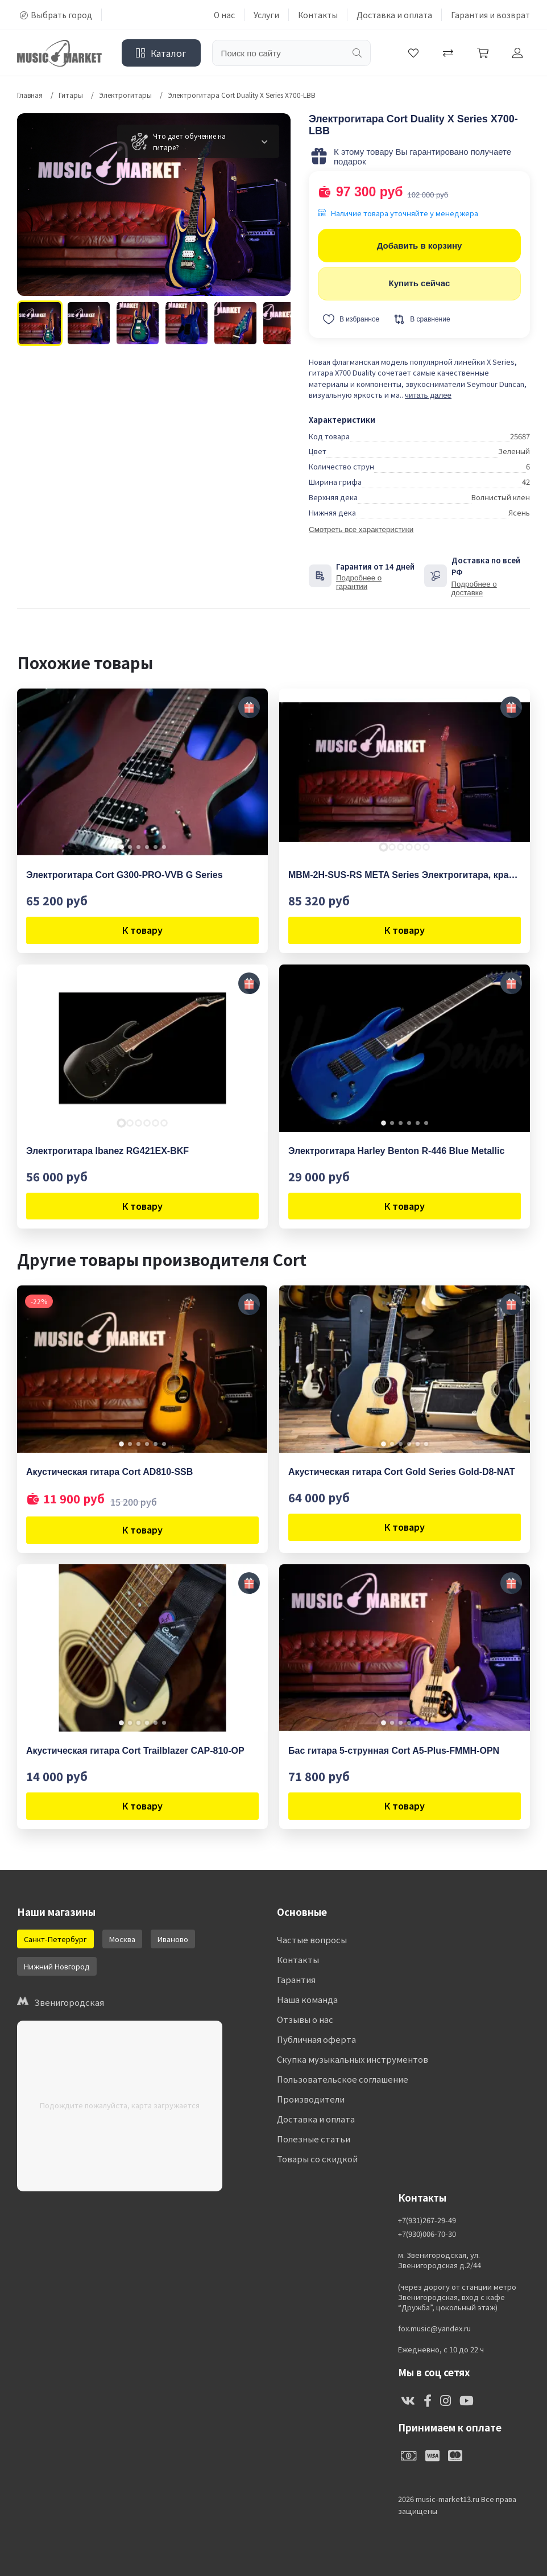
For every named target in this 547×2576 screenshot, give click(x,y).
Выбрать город (56, 14)
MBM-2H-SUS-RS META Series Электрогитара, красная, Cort (404, 875)
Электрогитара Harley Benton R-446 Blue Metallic (396, 1151)
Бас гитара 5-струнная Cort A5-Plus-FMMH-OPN (393, 1750)
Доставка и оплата (394, 14)
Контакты (318, 14)
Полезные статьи (313, 2139)
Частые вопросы (312, 1940)
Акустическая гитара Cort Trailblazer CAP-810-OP (135, 1750)
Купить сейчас (419, 283)
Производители (311, 2099)
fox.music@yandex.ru (434, 2328)
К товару (142, 930)
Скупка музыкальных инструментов (352, 2059)
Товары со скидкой (317, 2159)
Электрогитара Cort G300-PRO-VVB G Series (124, 875)
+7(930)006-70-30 (427, 2234)
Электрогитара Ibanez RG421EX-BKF (107, 1151)
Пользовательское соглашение (342, 2079)
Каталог (161, 53)
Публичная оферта (316, 2039)
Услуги (266, 14)
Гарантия (296, 1979)
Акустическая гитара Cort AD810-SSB (109, 1472)
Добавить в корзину (419, 245)
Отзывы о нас (305, 2019)
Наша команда (307, 1999)
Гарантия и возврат (490, 14)
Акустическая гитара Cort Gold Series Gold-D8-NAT (401, 1472)
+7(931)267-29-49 (427, 2220)
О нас (224, 14)
